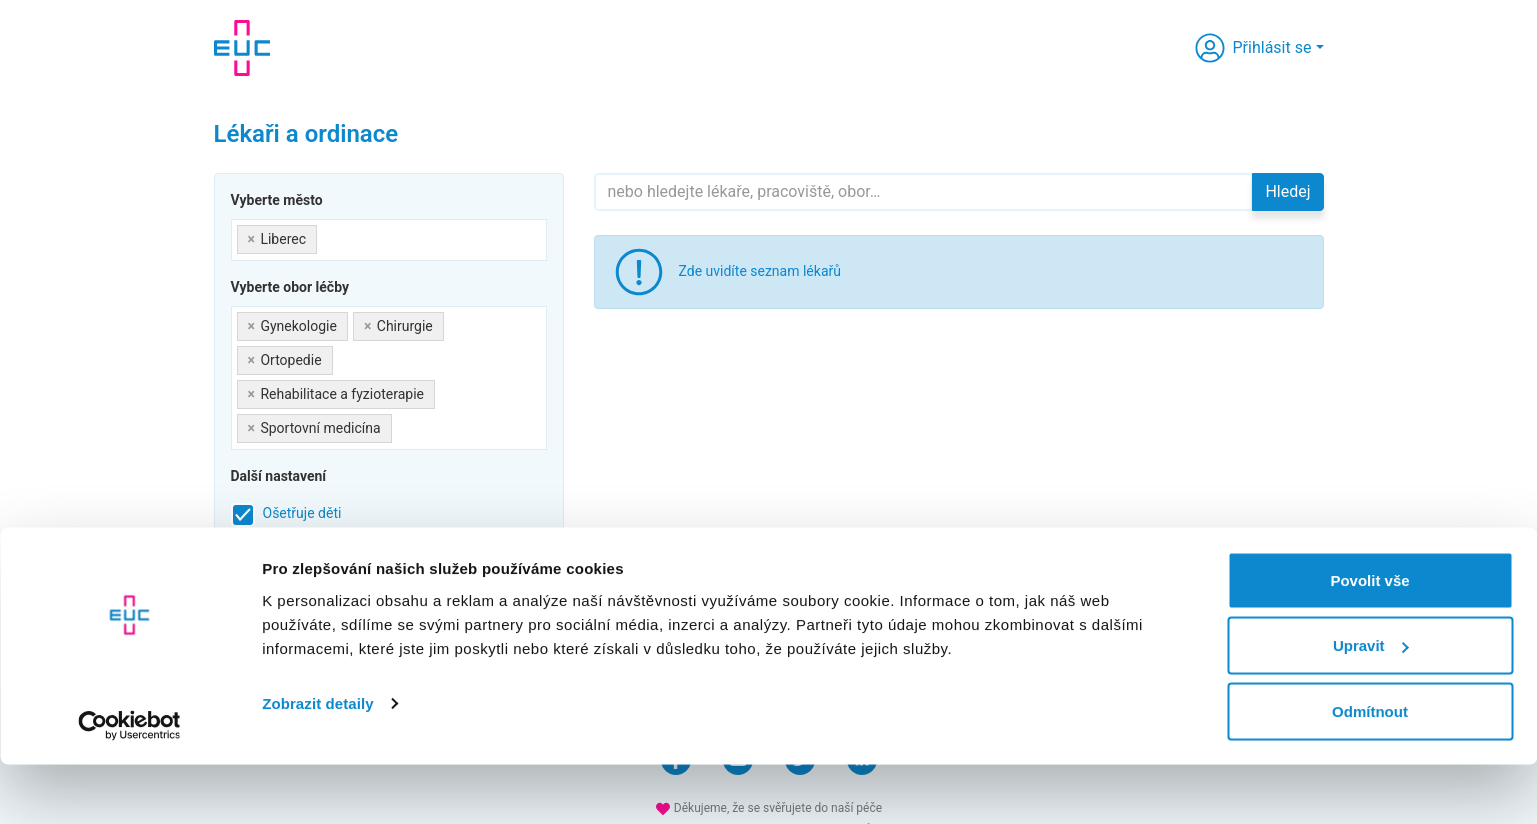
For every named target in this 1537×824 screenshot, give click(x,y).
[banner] (242, 48)
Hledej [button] (1287, 191)
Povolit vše (1369, 639)
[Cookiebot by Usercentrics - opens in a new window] (129, 785)
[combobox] (389, 240)
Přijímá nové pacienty (329, 553)
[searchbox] (327, 235)
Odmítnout (1370, 770)
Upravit (1371, 705)
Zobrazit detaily (318, 762)
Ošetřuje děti (302, 513)
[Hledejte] (924, 192)
